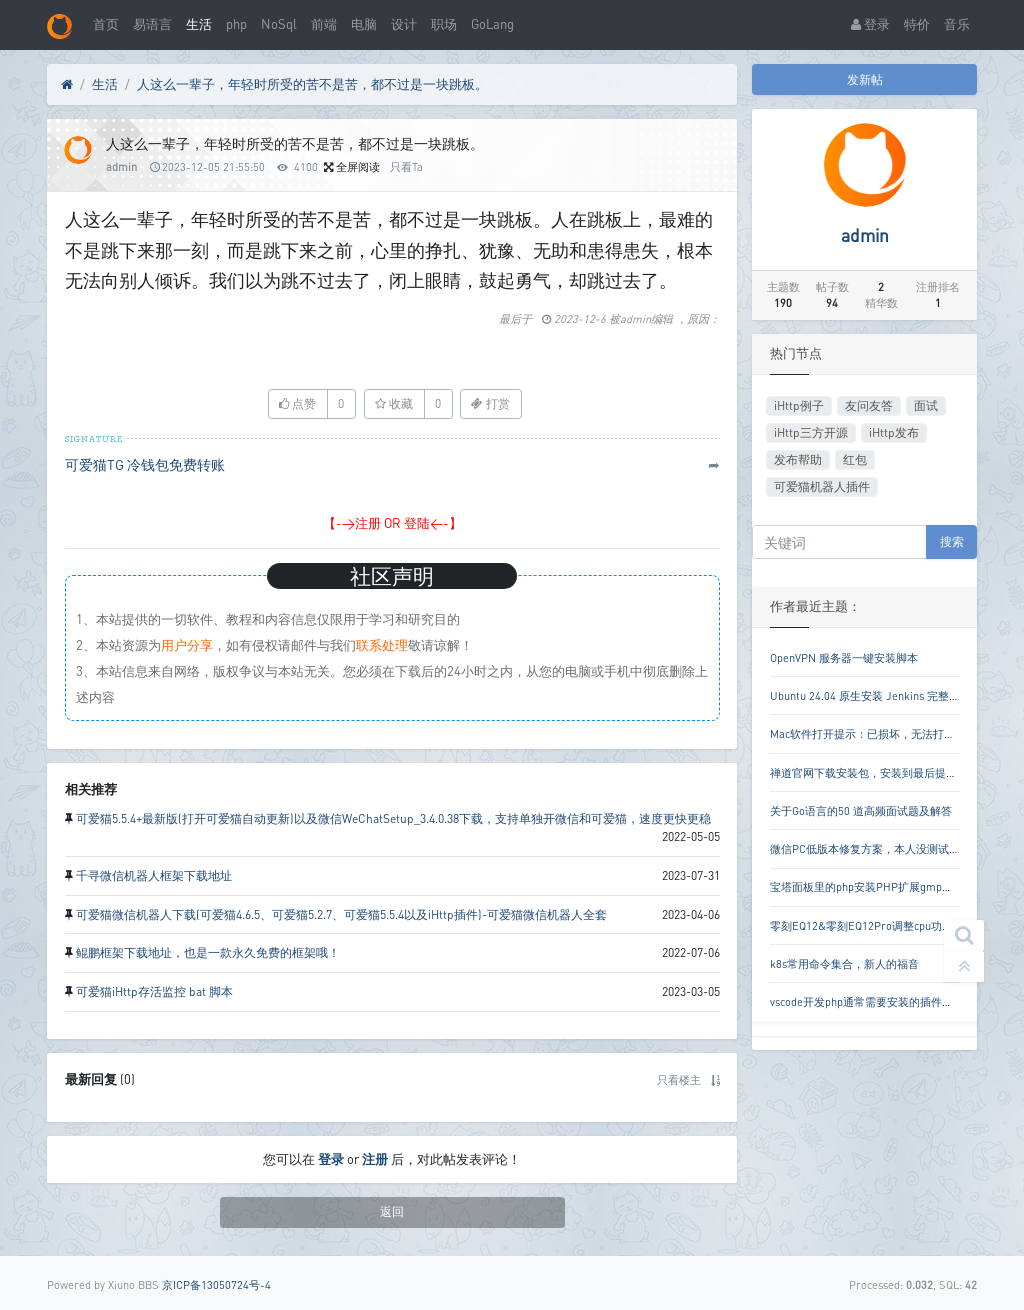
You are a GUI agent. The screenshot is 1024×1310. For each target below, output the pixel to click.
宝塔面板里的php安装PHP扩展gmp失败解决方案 (889, 886)
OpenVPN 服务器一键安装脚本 (844, 657)
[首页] (67, 85)
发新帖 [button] (865, 79)
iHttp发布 (894, 432)
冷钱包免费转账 (176, 464)
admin (121, 166)
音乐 (957, 24)
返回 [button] (392, 1211)
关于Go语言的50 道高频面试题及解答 (861, 810)
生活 (199, 24)
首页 (106, 24)
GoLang (492, 24)
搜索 (952, 541)
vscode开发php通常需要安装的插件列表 (867, 1001)
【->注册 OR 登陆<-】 (392, 523)
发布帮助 (798, 459)
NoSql (279, 24)
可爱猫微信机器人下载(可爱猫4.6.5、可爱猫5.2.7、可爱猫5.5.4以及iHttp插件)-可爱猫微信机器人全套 (341, 914)
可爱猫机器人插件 (822, 486)
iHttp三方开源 (811, 432)
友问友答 (869, 405)
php (236, 24)
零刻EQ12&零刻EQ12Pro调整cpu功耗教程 (872, 925)
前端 (324, 24)
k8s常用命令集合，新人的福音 (844, 963)
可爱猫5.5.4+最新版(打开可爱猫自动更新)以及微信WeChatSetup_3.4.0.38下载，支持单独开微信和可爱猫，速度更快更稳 (393, 818)
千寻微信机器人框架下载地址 (154, 875)
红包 (855, 459)
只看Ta (406, 166)
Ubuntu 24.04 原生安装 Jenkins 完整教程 (870, 695)
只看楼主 (679, 1079)
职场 (444, 24)
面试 (926, 405)
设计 (404, 24)
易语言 (152, 24)
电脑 (364, 24)
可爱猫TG (94, 464)
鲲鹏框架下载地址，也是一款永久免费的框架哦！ (208, 952)
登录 (870, 24)
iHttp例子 (799, 405)
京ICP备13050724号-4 (216, 1284)
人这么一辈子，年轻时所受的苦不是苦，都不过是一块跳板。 (312, 84)
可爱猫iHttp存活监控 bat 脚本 (154, 991)
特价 (917, 24)
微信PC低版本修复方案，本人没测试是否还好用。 (892, 848)
